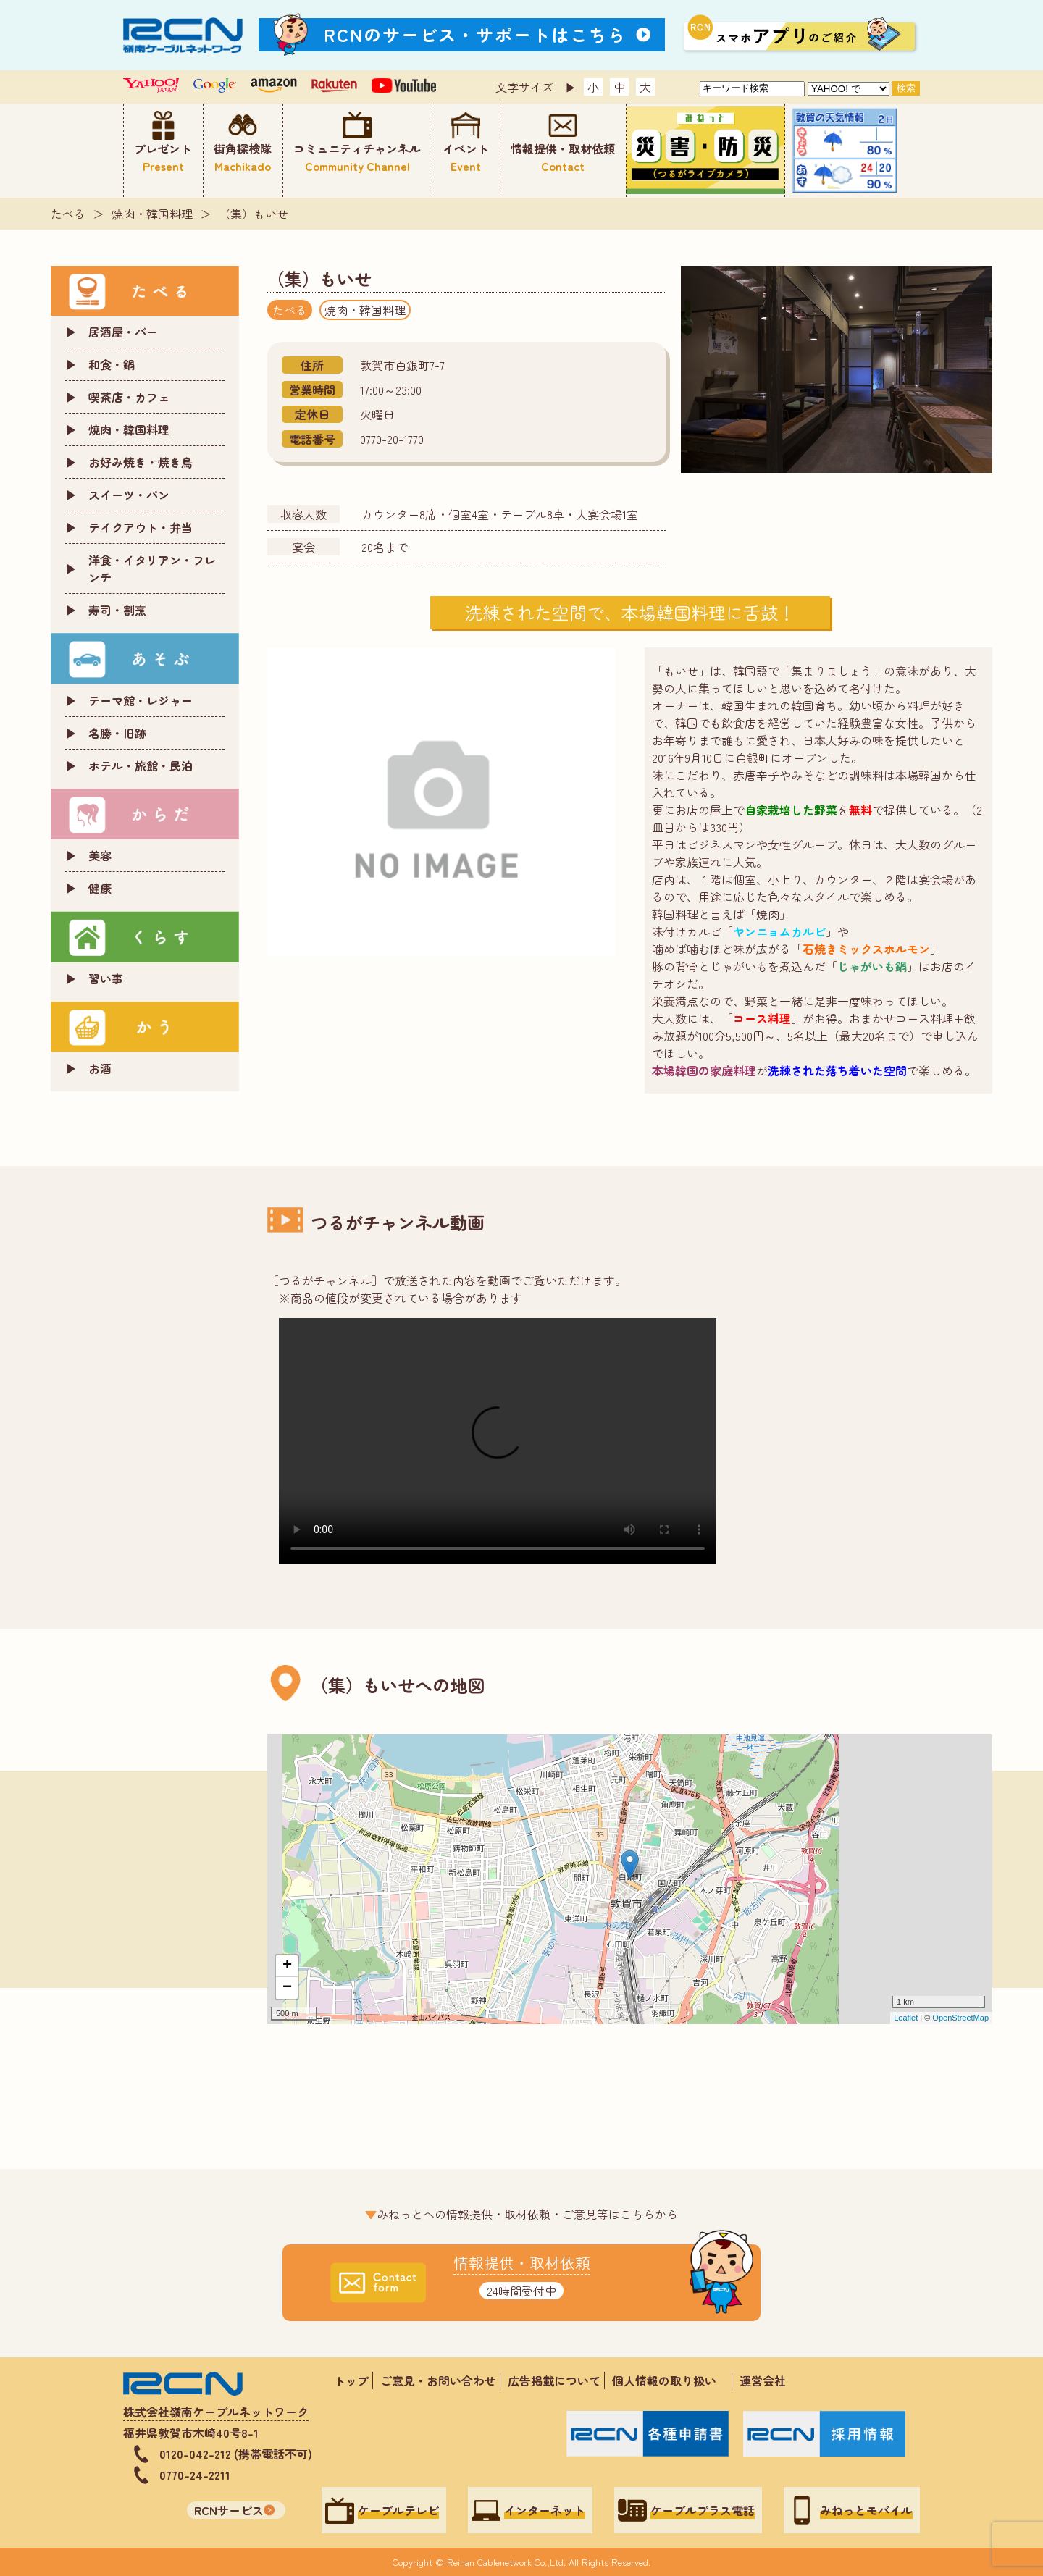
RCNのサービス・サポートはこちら (475, 34)
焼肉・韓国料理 (152, 213)
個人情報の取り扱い (670, 2380)
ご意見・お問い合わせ (438, 2380)
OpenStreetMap (960, 2017)
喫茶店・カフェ (128, 397)
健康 (100, 888)
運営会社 (763, 2380)
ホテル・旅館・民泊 (140, 765)
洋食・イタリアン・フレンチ (152, 568)
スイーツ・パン (128, 494)
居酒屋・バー (123, 331)
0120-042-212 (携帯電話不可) (235, 2453)
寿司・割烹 (117, 609)
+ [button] (287, 1966)
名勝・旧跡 (117, 733)
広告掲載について (554, 2380)
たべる (68, 213)
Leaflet (906, 2017)
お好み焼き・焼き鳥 (140, 462)
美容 (100, 855)
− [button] (287, 1988)
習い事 (105, 978)
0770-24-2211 (194, 2474)
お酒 (100, 1068)
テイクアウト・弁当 (140, 527)
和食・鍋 (111, 364)
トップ (351, 2380)
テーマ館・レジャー (140, 700)
